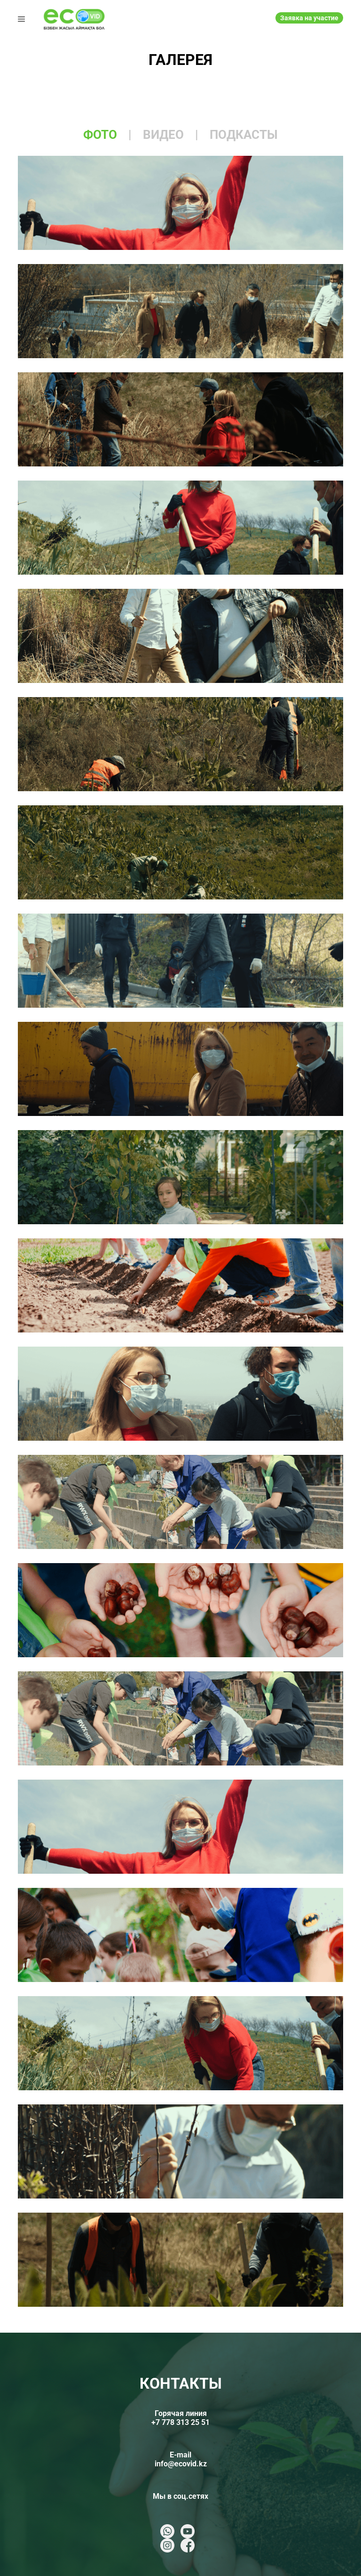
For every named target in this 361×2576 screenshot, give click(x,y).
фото (100, 135)
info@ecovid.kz (181, 2463)
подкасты (244, 135)
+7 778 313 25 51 (180, 2422)
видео (163, 135)
